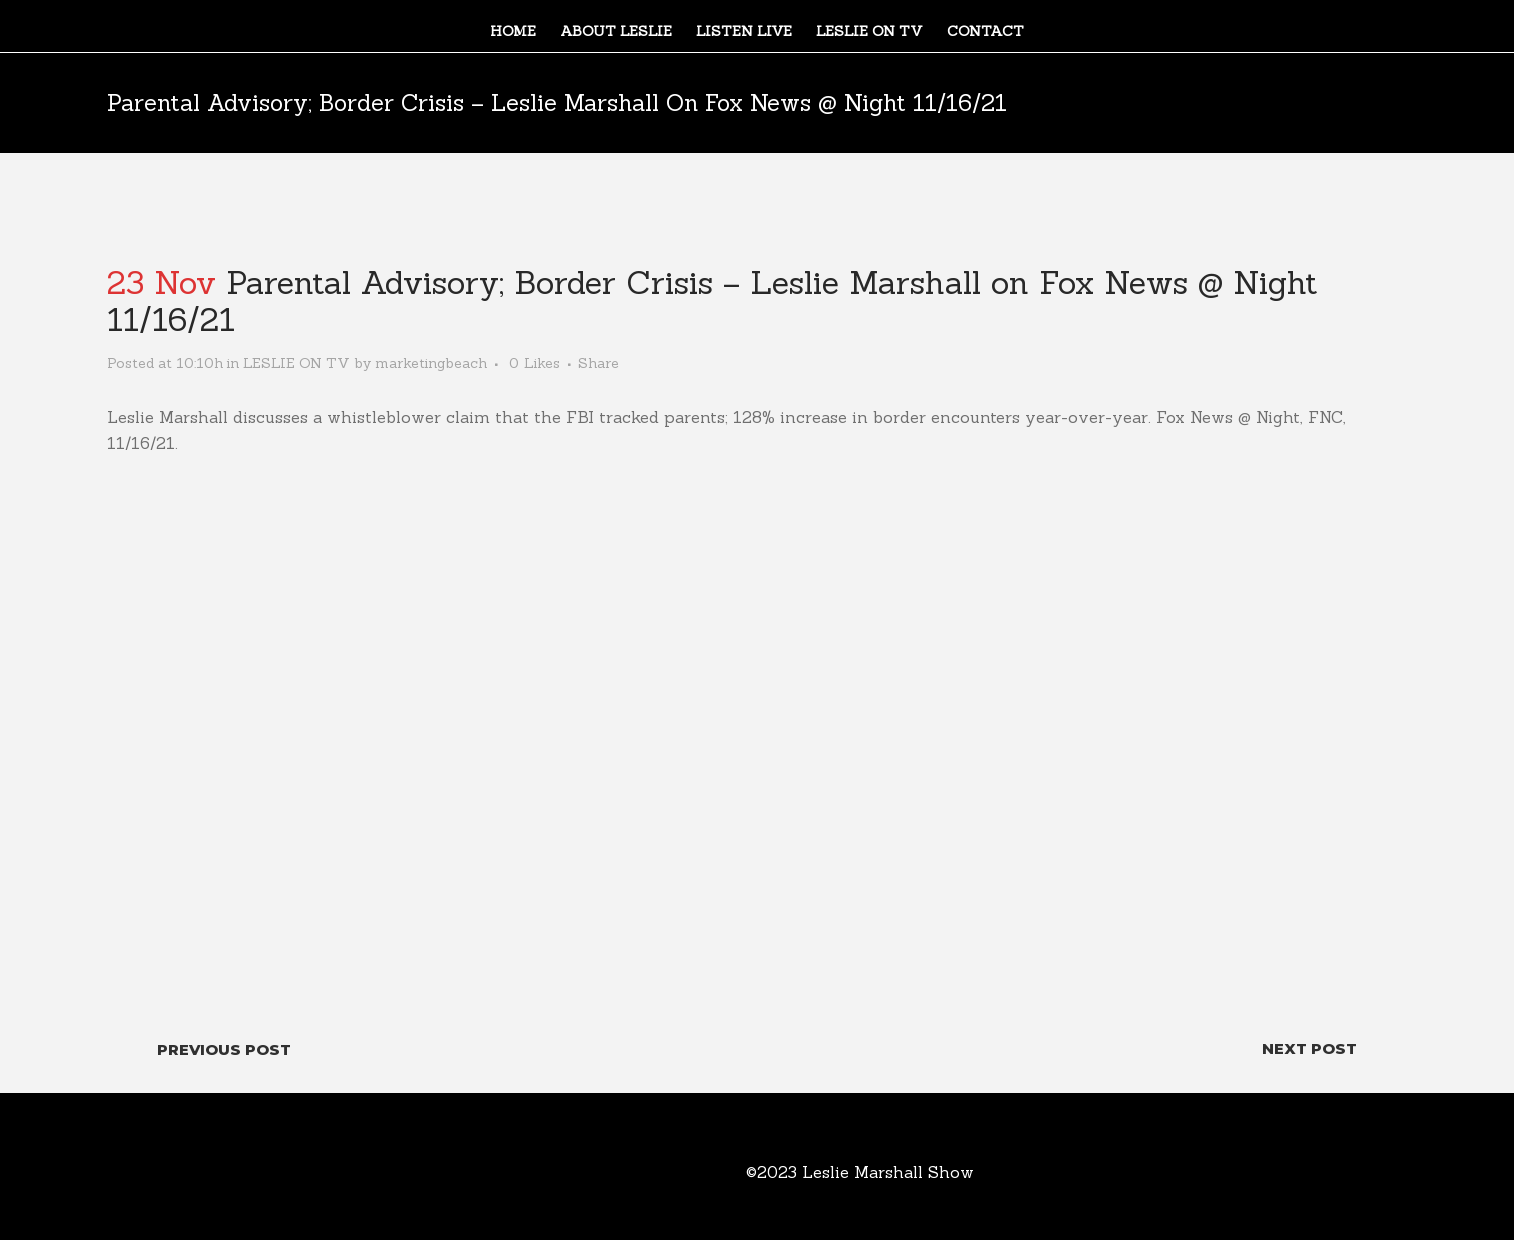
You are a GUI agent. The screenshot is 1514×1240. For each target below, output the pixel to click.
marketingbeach (431, 363)
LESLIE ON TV (296, 363)
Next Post (1309, 1048)
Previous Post (224, 1049)
